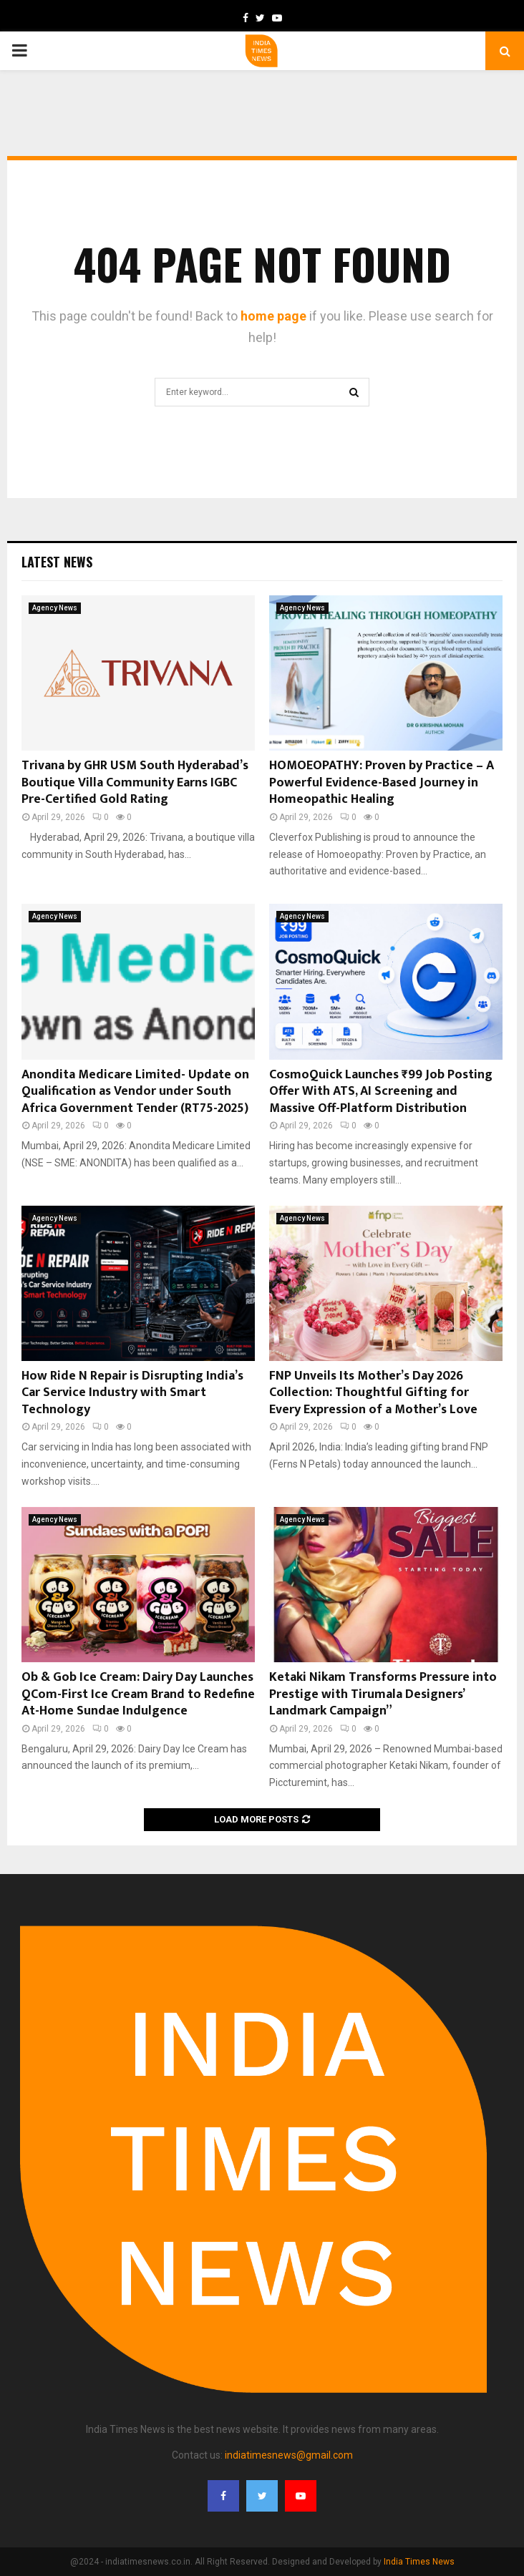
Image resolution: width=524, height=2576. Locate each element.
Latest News (56, 561)
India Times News (419, 2562)
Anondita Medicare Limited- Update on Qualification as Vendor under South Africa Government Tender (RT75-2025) (135, 1091)
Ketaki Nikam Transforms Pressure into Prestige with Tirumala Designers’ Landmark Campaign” (383, 1694)
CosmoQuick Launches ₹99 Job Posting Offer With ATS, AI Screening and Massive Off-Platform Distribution (381, 1091)
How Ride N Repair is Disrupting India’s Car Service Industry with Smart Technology (132, 1392)
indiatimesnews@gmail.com (289, 2455)
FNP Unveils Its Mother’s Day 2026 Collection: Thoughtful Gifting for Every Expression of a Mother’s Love (373, 1392)
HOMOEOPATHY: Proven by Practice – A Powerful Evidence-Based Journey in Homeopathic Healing (381, 782)
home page (273, 315)
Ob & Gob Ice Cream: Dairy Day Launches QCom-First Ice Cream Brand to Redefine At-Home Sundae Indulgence (138, 1694)
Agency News (54, 608)
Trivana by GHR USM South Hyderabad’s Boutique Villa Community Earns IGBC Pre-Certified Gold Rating (134, 782)
